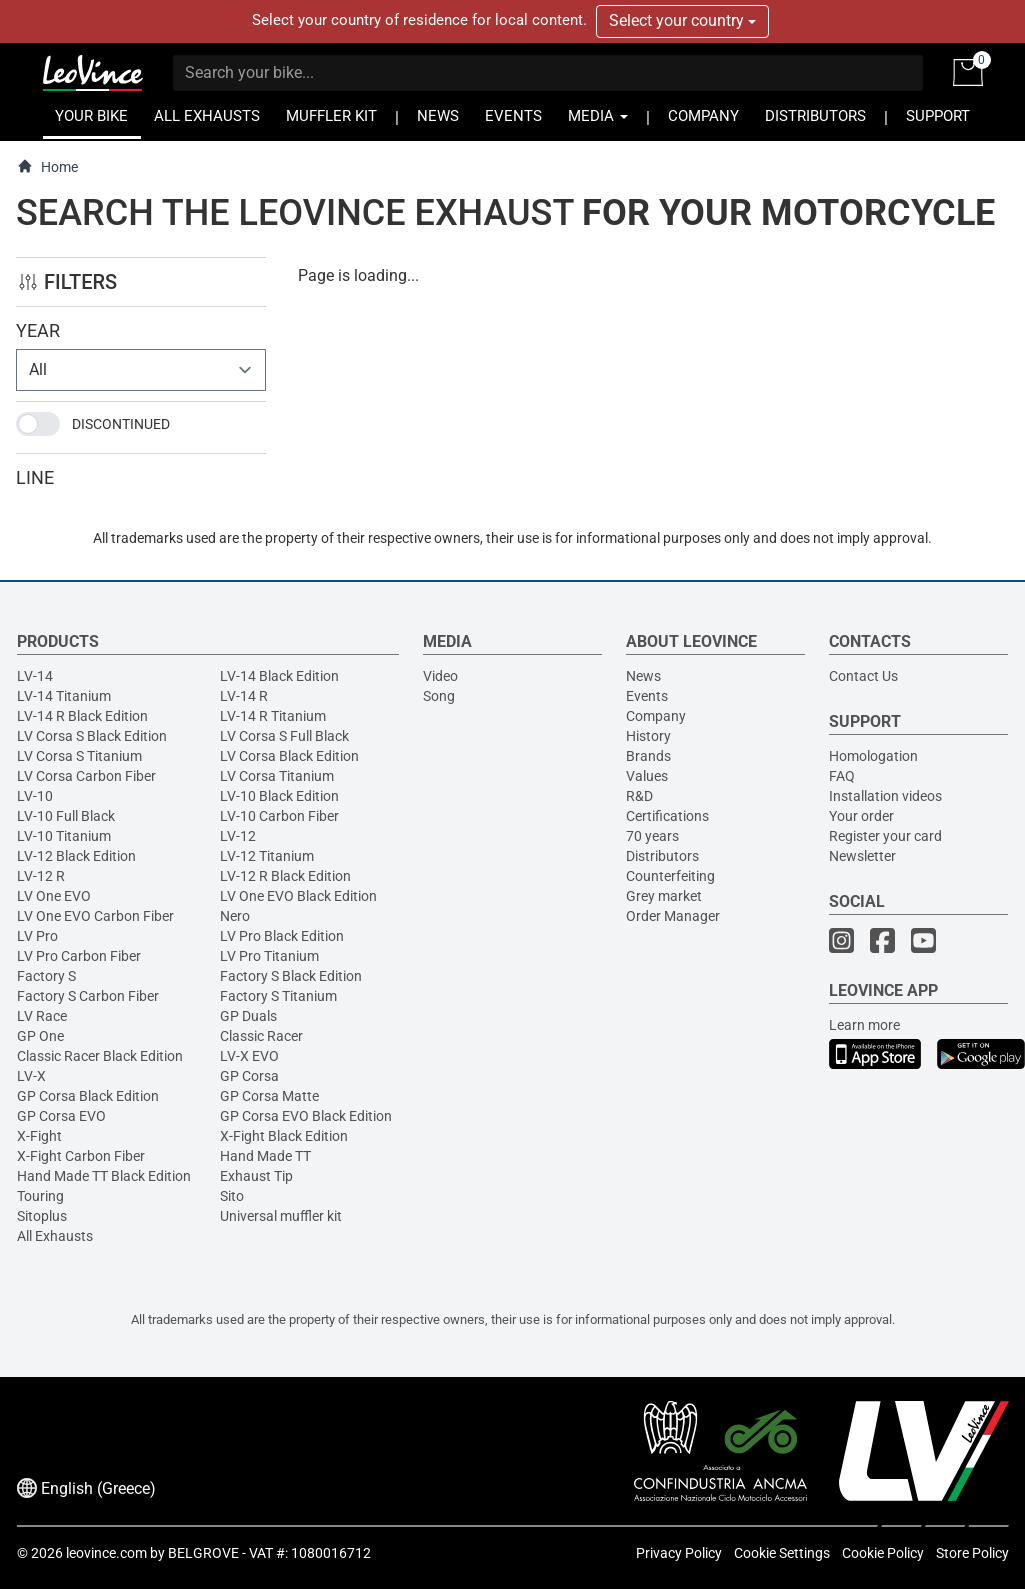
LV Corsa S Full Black (284, 736)
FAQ (842, 776)
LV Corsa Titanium (277, 776)
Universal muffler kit (281, 1216)
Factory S (46, 976)
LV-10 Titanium (64, 836)
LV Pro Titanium (269, 956)
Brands (648, 756)
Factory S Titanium (278, 996)
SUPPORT (938, 116)
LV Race (42, 1016)
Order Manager (673, 916)
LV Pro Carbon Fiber (79, 956)
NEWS (438, 116)
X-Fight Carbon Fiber (81, 1156)
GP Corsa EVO (61, 1116)
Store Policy (972, 1553)
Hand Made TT (265, 1156)
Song (439, 696)
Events (647, 696)
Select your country (682, 20)
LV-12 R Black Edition (285, 876)
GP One (40, 1036)
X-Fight (39, 1136)
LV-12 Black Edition (76, 856)
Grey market (664, 896)
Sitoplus (42, 1216)
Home (47, 166)
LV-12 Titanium (267, 856)
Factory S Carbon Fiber (88, 996)
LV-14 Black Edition (279, 676)
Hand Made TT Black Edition (104, 1176)
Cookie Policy (883, 1553)
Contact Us (863, 676)
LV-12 (238, 836)
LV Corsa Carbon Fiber (86, 776)
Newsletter (862, 856)
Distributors (662, 856)
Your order (861, 816)
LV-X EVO (249, 1056)
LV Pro (37, 936)
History (648, 736)
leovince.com (106, 1553)
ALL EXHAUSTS (207, 116)
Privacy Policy (679, 1553)
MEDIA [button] (598, 116)
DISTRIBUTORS (815, 116)
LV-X (31, 1076)
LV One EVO (54, 896)
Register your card (885, 836)
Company (656, 716)
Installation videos (885, 796)
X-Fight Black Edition (284, 1136)
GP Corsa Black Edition (88, 1096)
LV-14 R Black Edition (82, 716)
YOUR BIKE (91, 116)
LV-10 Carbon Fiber (279, 816)
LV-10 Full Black (66, 816)
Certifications (667, 816)
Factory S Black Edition (291, 976)
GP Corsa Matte (269, 1096)
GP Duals (248, 1016)
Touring (40, 1196)
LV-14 (35, 676)
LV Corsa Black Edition (289, 756)
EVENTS (513, 116)
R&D (639, 796)
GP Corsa (249, 1076)
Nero (235, 916)
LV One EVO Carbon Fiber (95, 916)
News (643, 676)
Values (647, 776)
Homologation (873, 756)
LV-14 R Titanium (273, 716)
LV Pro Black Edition (282, 936)
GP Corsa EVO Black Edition (306, 1116)
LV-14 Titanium (64, 696)
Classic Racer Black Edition (100, 1056)
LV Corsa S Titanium (79, 756)
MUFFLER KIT (331, 116)
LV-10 (35, 796)
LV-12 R (41, 876)
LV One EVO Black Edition (298, 896)
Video (440, 676)
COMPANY (703, 116)
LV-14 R (244, 696)
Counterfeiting (670, 876)
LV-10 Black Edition (279, 796)
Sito (232, 1196)
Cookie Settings (782, 1553)
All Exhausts (55, 1236)
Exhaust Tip (256, 1176)
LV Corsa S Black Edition (92, 736)
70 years (652, 836)
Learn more (864, 1025)
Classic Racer (261, 1036)
